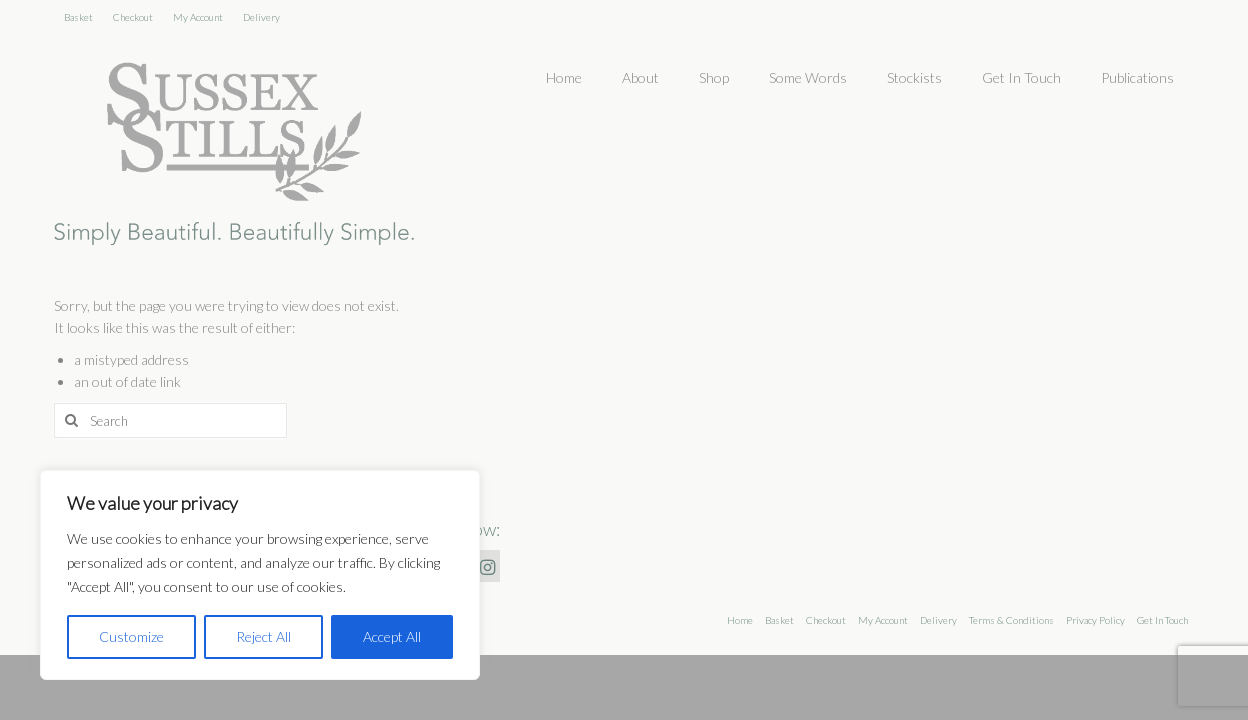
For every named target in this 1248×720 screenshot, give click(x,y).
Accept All (392, 636)
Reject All (263, 636)
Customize (131, 636)
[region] (260, 575)
